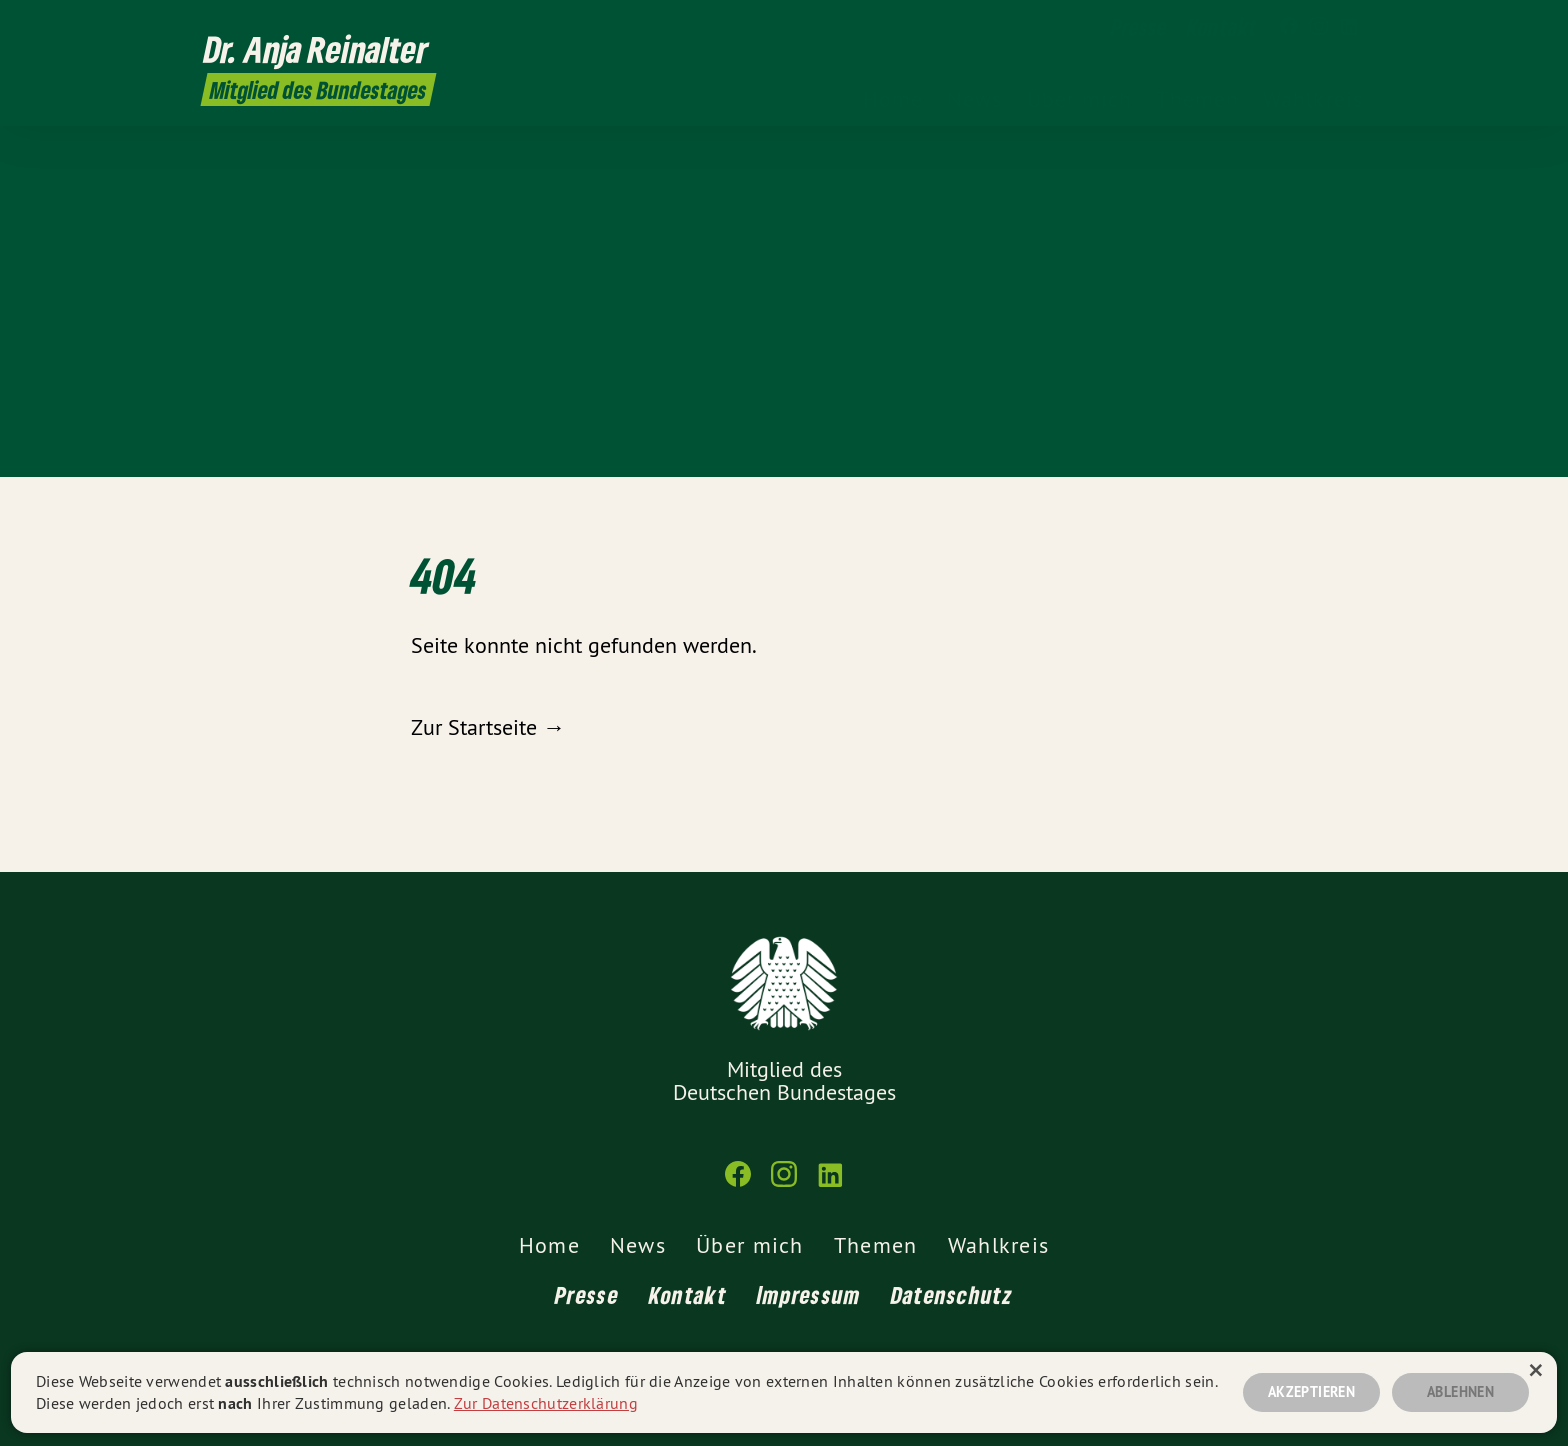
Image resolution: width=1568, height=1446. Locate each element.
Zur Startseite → (488, 727)
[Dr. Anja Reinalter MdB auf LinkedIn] (1349, 27)
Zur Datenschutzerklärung (546, 1403)
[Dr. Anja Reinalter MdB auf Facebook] (1289, 27)
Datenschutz (952, 1294)
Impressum (809, 1294)
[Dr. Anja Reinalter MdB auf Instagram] (1319, 27)
